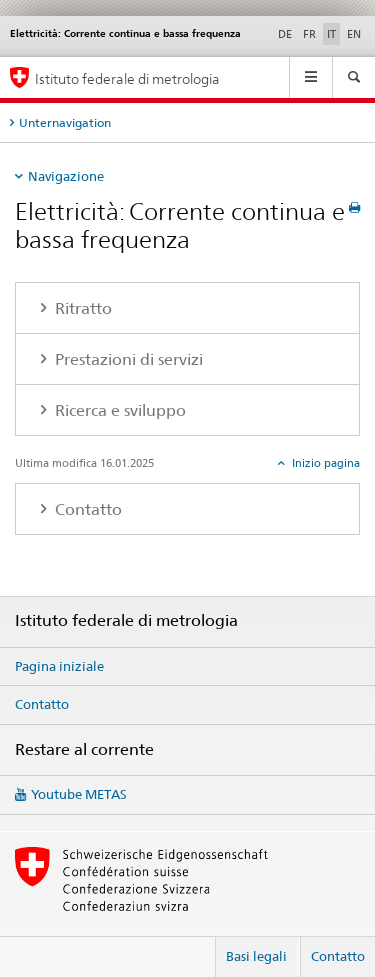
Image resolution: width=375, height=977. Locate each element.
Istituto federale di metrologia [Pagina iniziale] (127, 78)
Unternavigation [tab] (65, 122)
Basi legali (256, 956)
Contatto (42, 704)
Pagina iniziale (59, 666)
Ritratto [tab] (81, 308)
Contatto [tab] (86, 509)
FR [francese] (309, 34)
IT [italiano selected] (331, 34)
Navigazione (66, 176)
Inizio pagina (324, 463)
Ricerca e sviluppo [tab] (118, 410)
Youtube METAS (79, 794)
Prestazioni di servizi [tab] (127, 359)
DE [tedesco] (285, 34)
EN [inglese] (354, 34)
